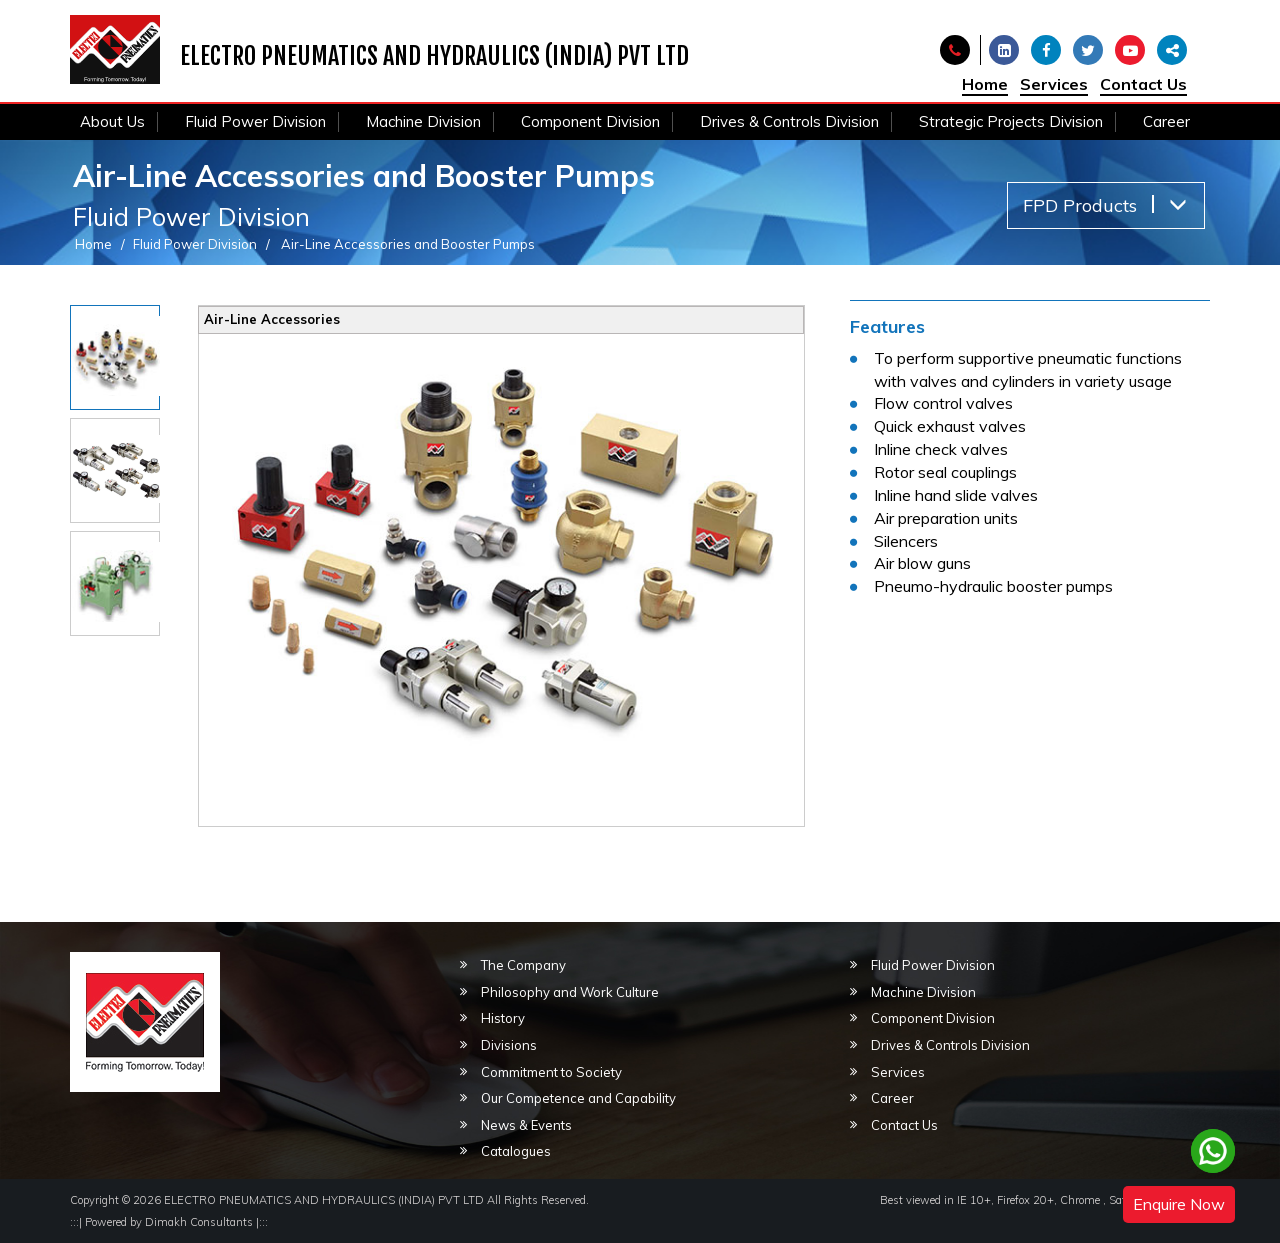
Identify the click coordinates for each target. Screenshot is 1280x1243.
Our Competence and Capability (578, 1098)
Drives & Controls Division (789, 121)
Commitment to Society (551, 1072)
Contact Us (1143, 84)
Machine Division (423, 121)
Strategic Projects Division (1011, 121)
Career (1166, 121)
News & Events (526, 1125)
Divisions (509, 1045)
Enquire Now (1179, 1204)
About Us (112, 121)
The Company (523, 965)
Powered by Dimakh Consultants (169, 1222)
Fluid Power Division (255, 121)
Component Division (590, 121)
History (503, 1018)
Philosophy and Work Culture (570, 992)
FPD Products (1105, 205)
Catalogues (516, 1151)
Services (1054, 84)
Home (985, 84)
